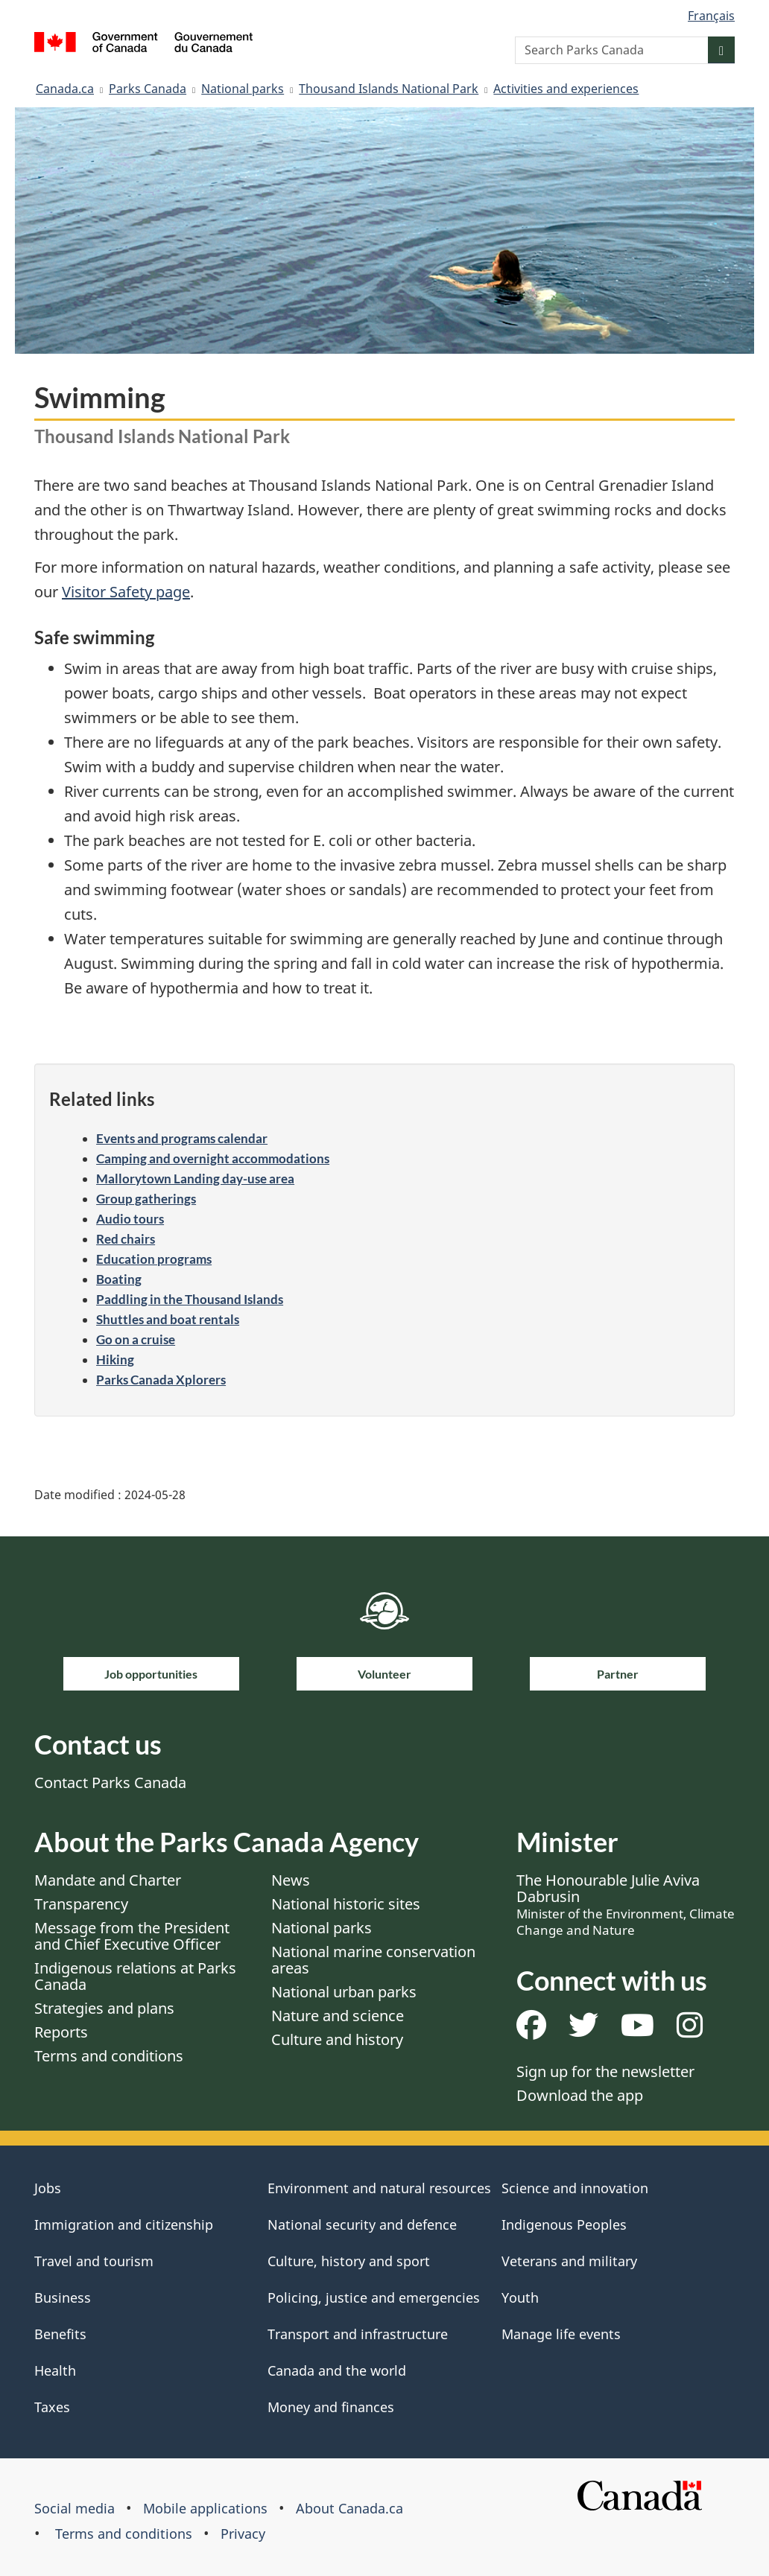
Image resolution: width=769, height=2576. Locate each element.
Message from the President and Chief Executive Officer (132, 1936)
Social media (74, 2508)
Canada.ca (65, 88)
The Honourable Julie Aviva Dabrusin (625, 1904)
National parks (242, 88)
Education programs (154, 1259)
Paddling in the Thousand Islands (189, 1299)
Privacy (243, 2533)
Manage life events (561, 2334)
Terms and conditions (108, 2056)
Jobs (47, 2188)
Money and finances (331, 2407)
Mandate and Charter (107, 1880)
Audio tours (130, 1219)
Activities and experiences (566, 88)
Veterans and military (569, 2261)
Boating (119, 1279)
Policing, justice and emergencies (374, 2297)
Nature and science (337, 2016)
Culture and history (337, 2039)
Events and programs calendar (182, 1138)
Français (711, 15)
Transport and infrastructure (358, 2334)
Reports (61, 2032)
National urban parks (344, 1992)
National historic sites (345, 1904)
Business (62, 2297)
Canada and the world (337, 2370)
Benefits (60, 2334)
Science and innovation (574, 2188)
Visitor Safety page (126, 592)
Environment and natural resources (379, 2188)
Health (55, 2370)
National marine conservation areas (373, 1959)
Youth (520, 2297)
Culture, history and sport (349, 2261)
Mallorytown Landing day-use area (195, 1178)
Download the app (579, 2095)
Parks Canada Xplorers (161, 1379)
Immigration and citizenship (123, 2224)
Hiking (115, 1359)
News (290, 1880)
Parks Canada (147, 88)
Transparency (81, 1904)
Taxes (52, 2407)
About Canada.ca (349, 2508)
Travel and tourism (94, 2261)
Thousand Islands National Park (388, 88)
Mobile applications (205, 2508)
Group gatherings (146, 1198)
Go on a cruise (135, 1339)
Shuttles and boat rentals (167, 1319)
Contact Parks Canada (110, 1782)
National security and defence (362, 2224)
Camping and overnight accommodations (212, 1158)
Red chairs (125, 1239)
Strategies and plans (104, 2008)
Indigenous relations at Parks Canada (135, 1976)
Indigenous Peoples (564, 2224)
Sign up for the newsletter (605, 2071)
